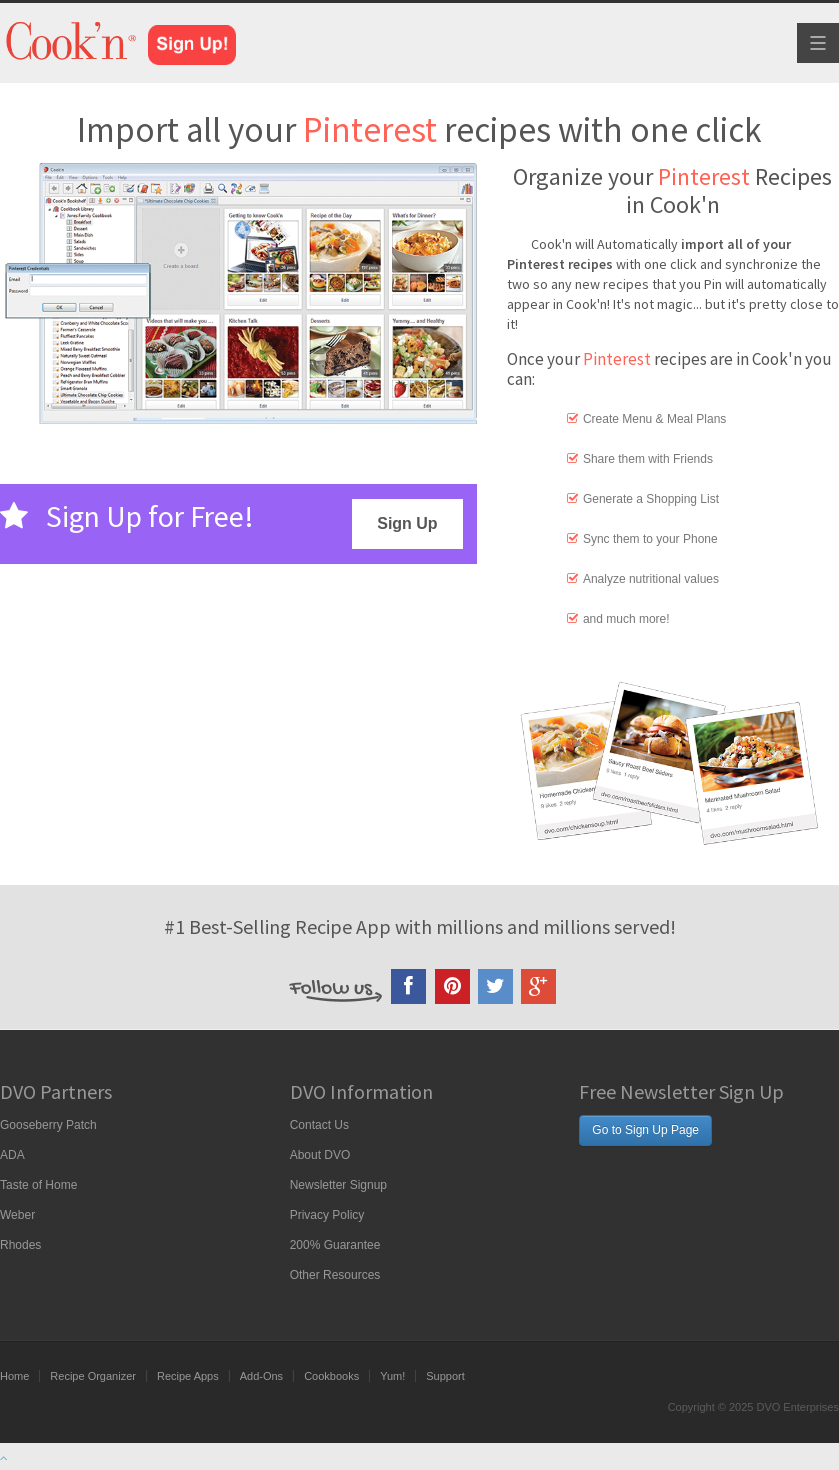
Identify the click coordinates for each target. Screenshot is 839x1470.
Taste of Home (38, 1185)
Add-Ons (261, 1376)
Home (14, 1376)
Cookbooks (331, 1376)
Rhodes (20, 1245)
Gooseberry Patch (48, 1125)
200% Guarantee (335, 1245)
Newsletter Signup (338, 1185)
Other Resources (335, 1275)
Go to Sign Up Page (645, 1130)
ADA (12, 1155)
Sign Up (407, 523)
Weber (17, 1215)
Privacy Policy (327, 1215)
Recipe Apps (188, 1376)
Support (445, 1376)
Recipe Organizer (93, 1376)
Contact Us (319, 1125)
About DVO (320, 1155)
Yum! (392, 1376)
